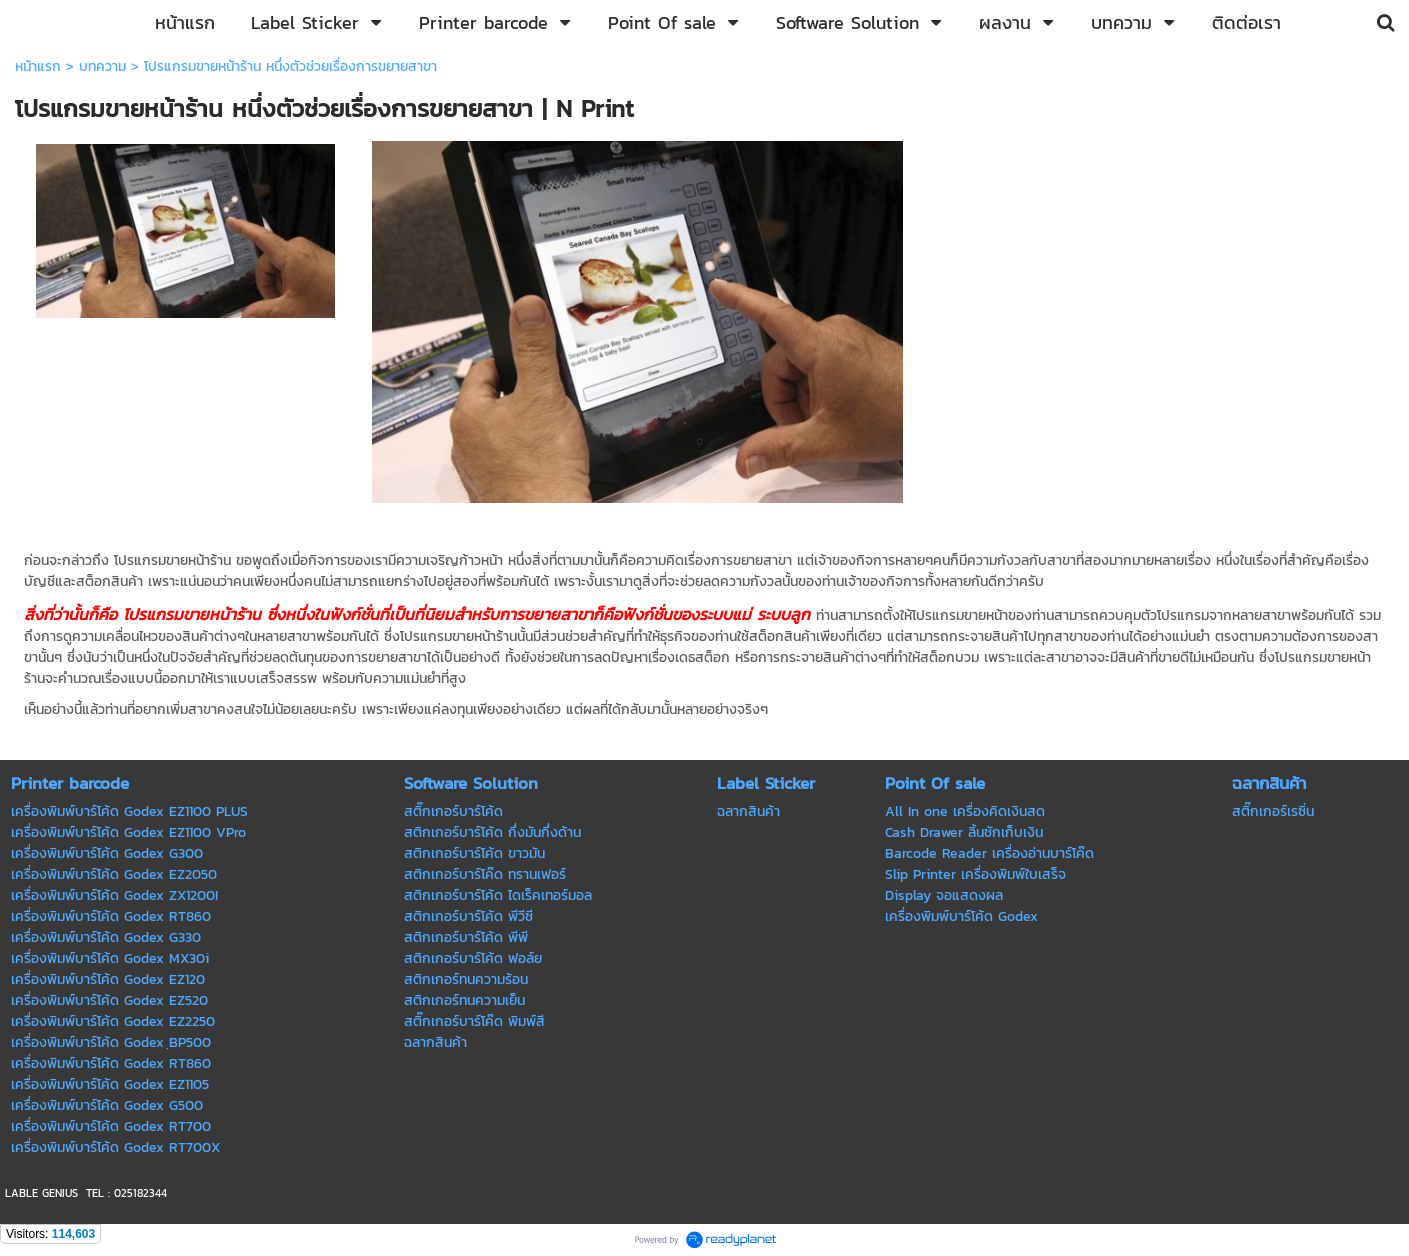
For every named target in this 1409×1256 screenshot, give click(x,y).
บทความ (102, 66)
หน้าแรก (38, 66)
